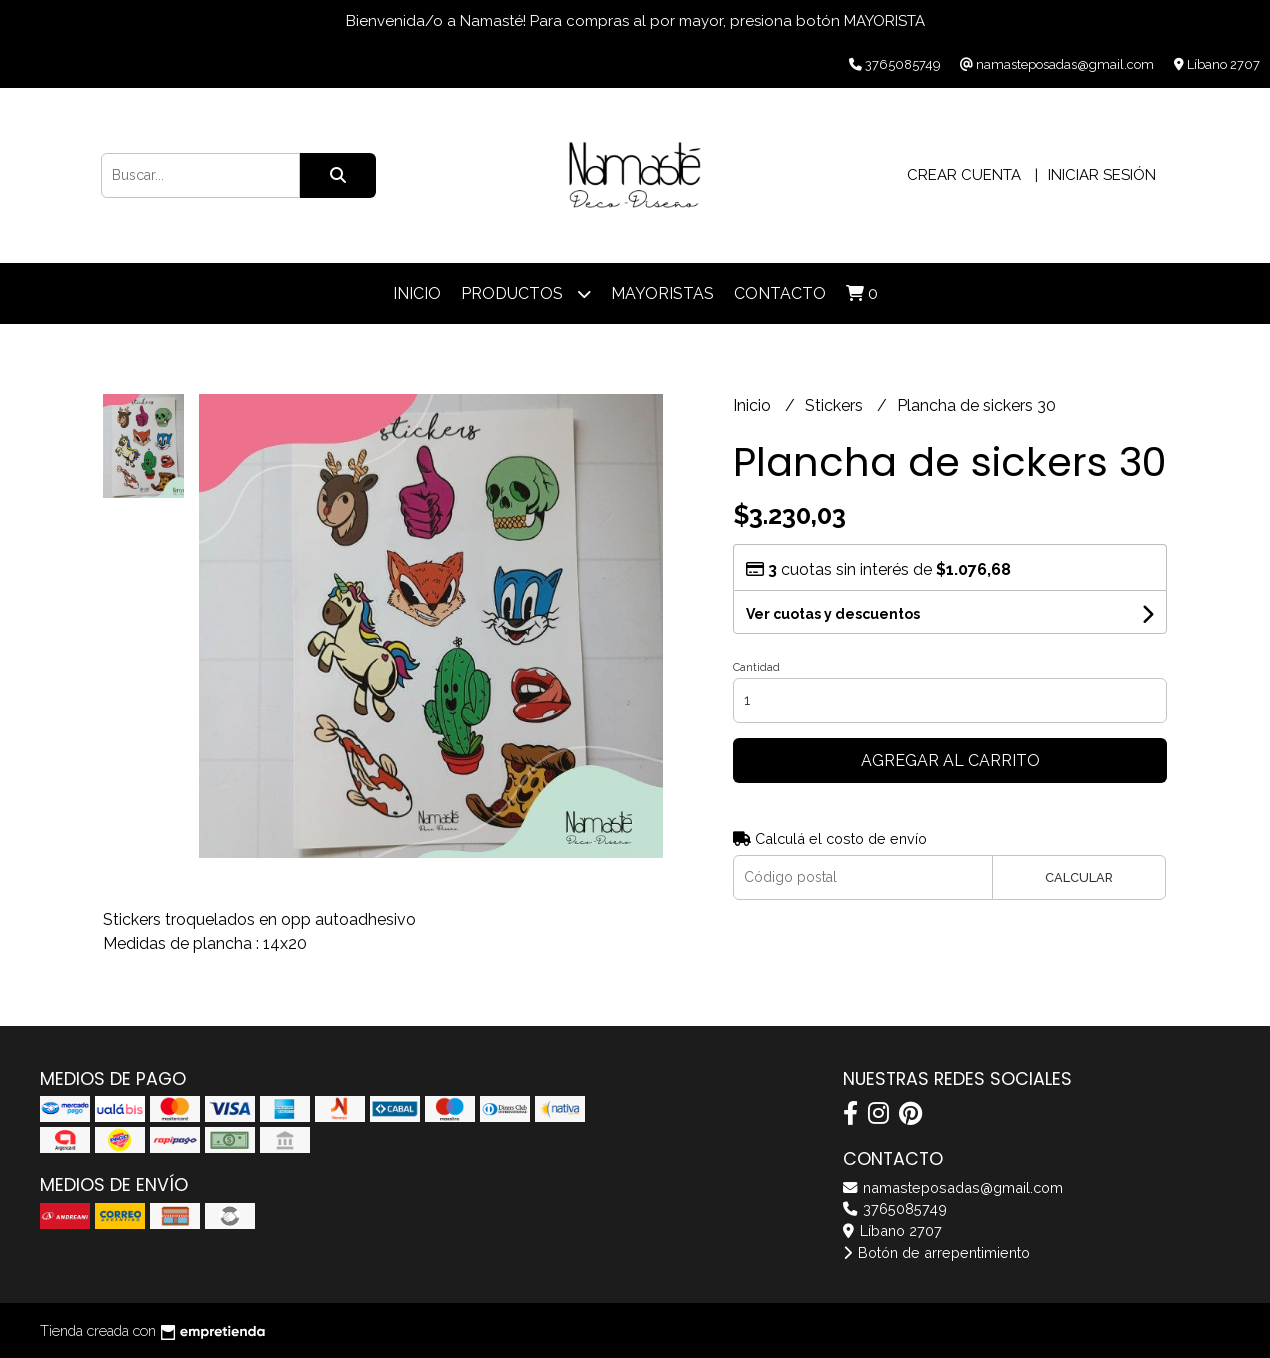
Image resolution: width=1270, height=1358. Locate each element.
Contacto (780, 293)
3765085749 (895, 1208)
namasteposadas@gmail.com (953, 1187)
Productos (526, 293)
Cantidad (756, 667)
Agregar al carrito (950, 760)
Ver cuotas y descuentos (833, 614)
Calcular (1079, 877)
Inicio (417, 293)
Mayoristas (662, 293)
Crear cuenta (964, 175)
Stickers (836, 405)
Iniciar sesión (1102, 175)
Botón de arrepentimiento (936, 1252)
